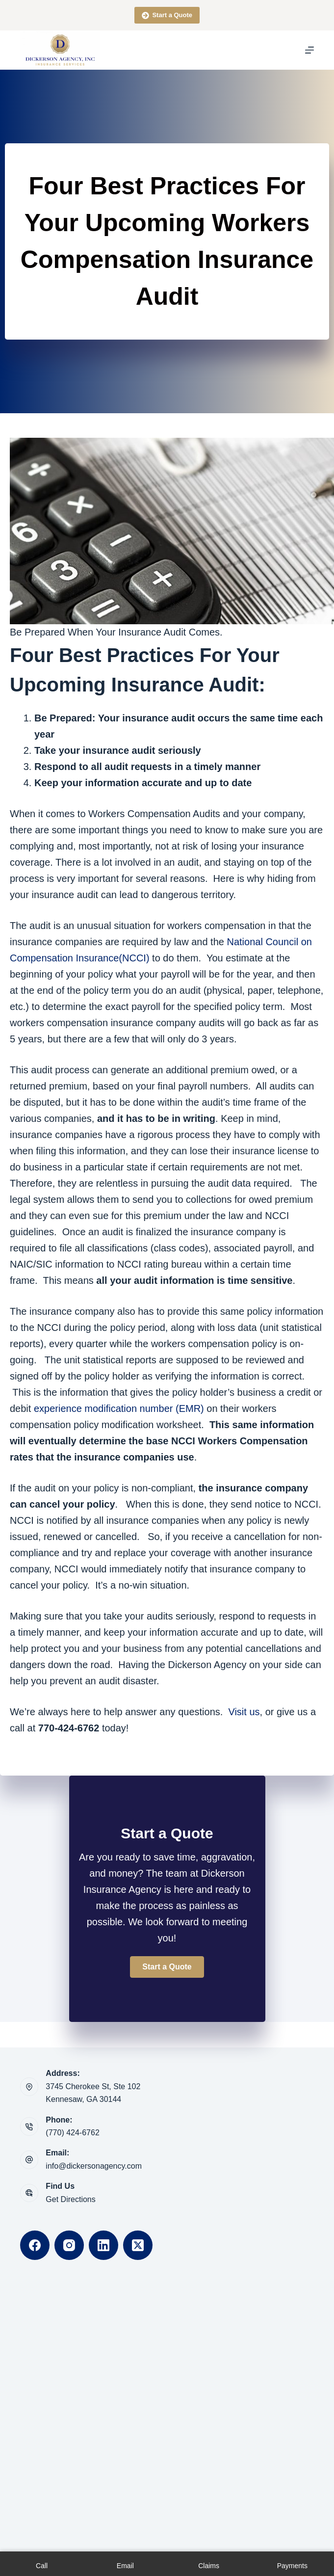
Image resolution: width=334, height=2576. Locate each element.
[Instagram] (69, 2245)
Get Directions (70, 2199)
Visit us (243, 1711)
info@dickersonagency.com (94, 2166)
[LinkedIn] (103, 2245)
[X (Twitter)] (138, 2245)
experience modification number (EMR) (119, 1408)
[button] (167, 1967)
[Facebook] (35, 2245)
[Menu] (309, 50)
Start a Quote (167, 15)
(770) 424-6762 (72, 2132)
